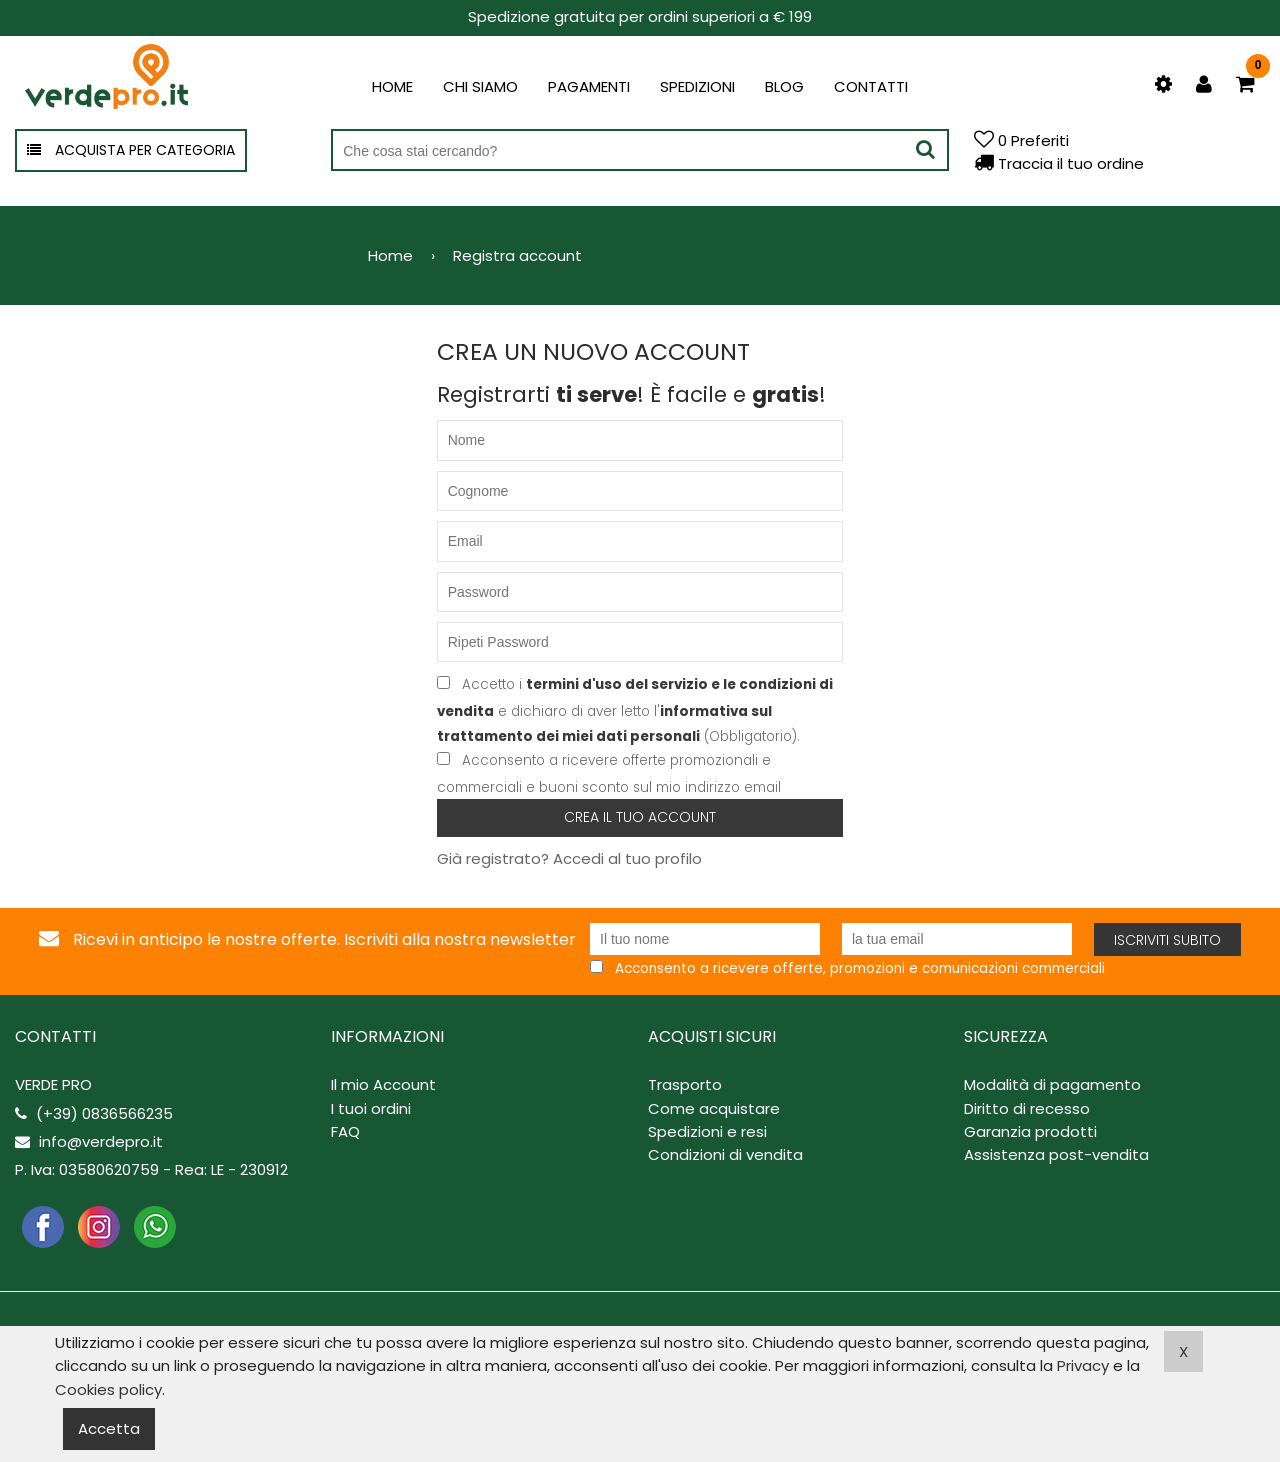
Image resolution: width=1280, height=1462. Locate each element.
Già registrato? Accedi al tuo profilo (569, 858)
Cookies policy (108, 1389)
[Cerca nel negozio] (640, 151)
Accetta (109, 1428)
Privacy (1083, 1365)
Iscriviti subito (1167, 940)
